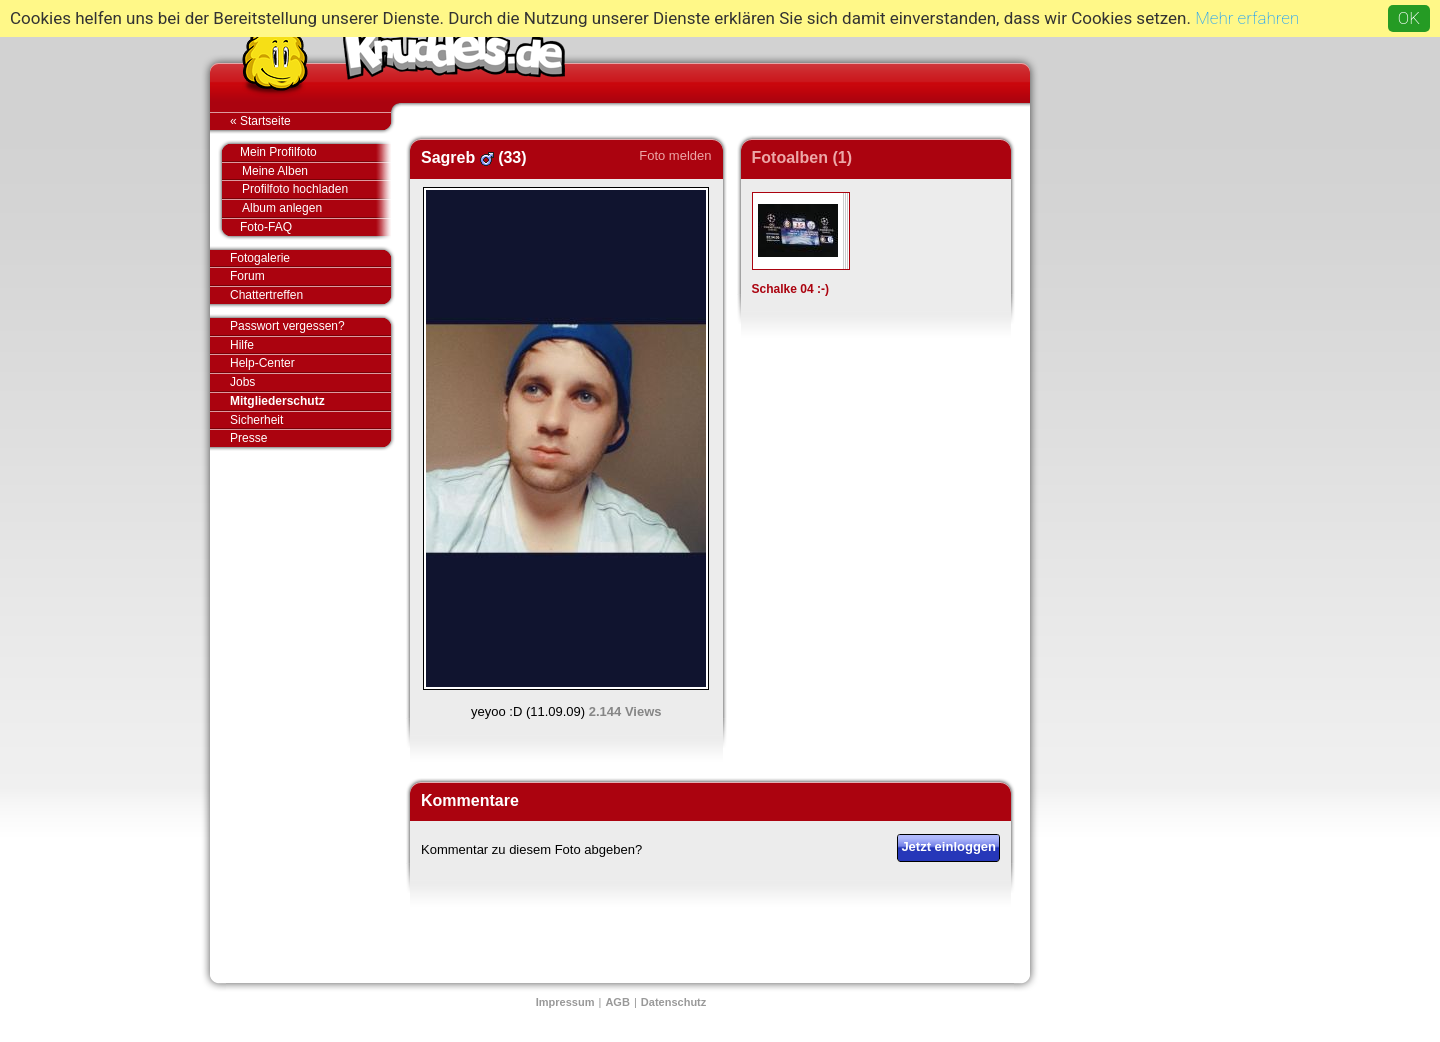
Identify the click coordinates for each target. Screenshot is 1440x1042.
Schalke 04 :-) (790, 289)
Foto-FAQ (305, 227)
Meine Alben (316, 171)
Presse (310, 438)
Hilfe (242, 345)
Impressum (565, 1002)
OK (1409, 18)
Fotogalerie (310, 259)
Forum (247, 276)
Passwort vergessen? (310, 327)
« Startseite (310, 121)
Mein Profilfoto (305, 153)
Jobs (242, 382)
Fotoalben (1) (802, 157)
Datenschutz (673, 1002)
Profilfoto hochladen (316, 189)
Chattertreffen (310, 295)
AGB (617, 1002)
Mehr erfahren (1247, 18)
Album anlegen (316, 208)
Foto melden (675, 155)
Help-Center (262, 363)
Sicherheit (256, 420)
